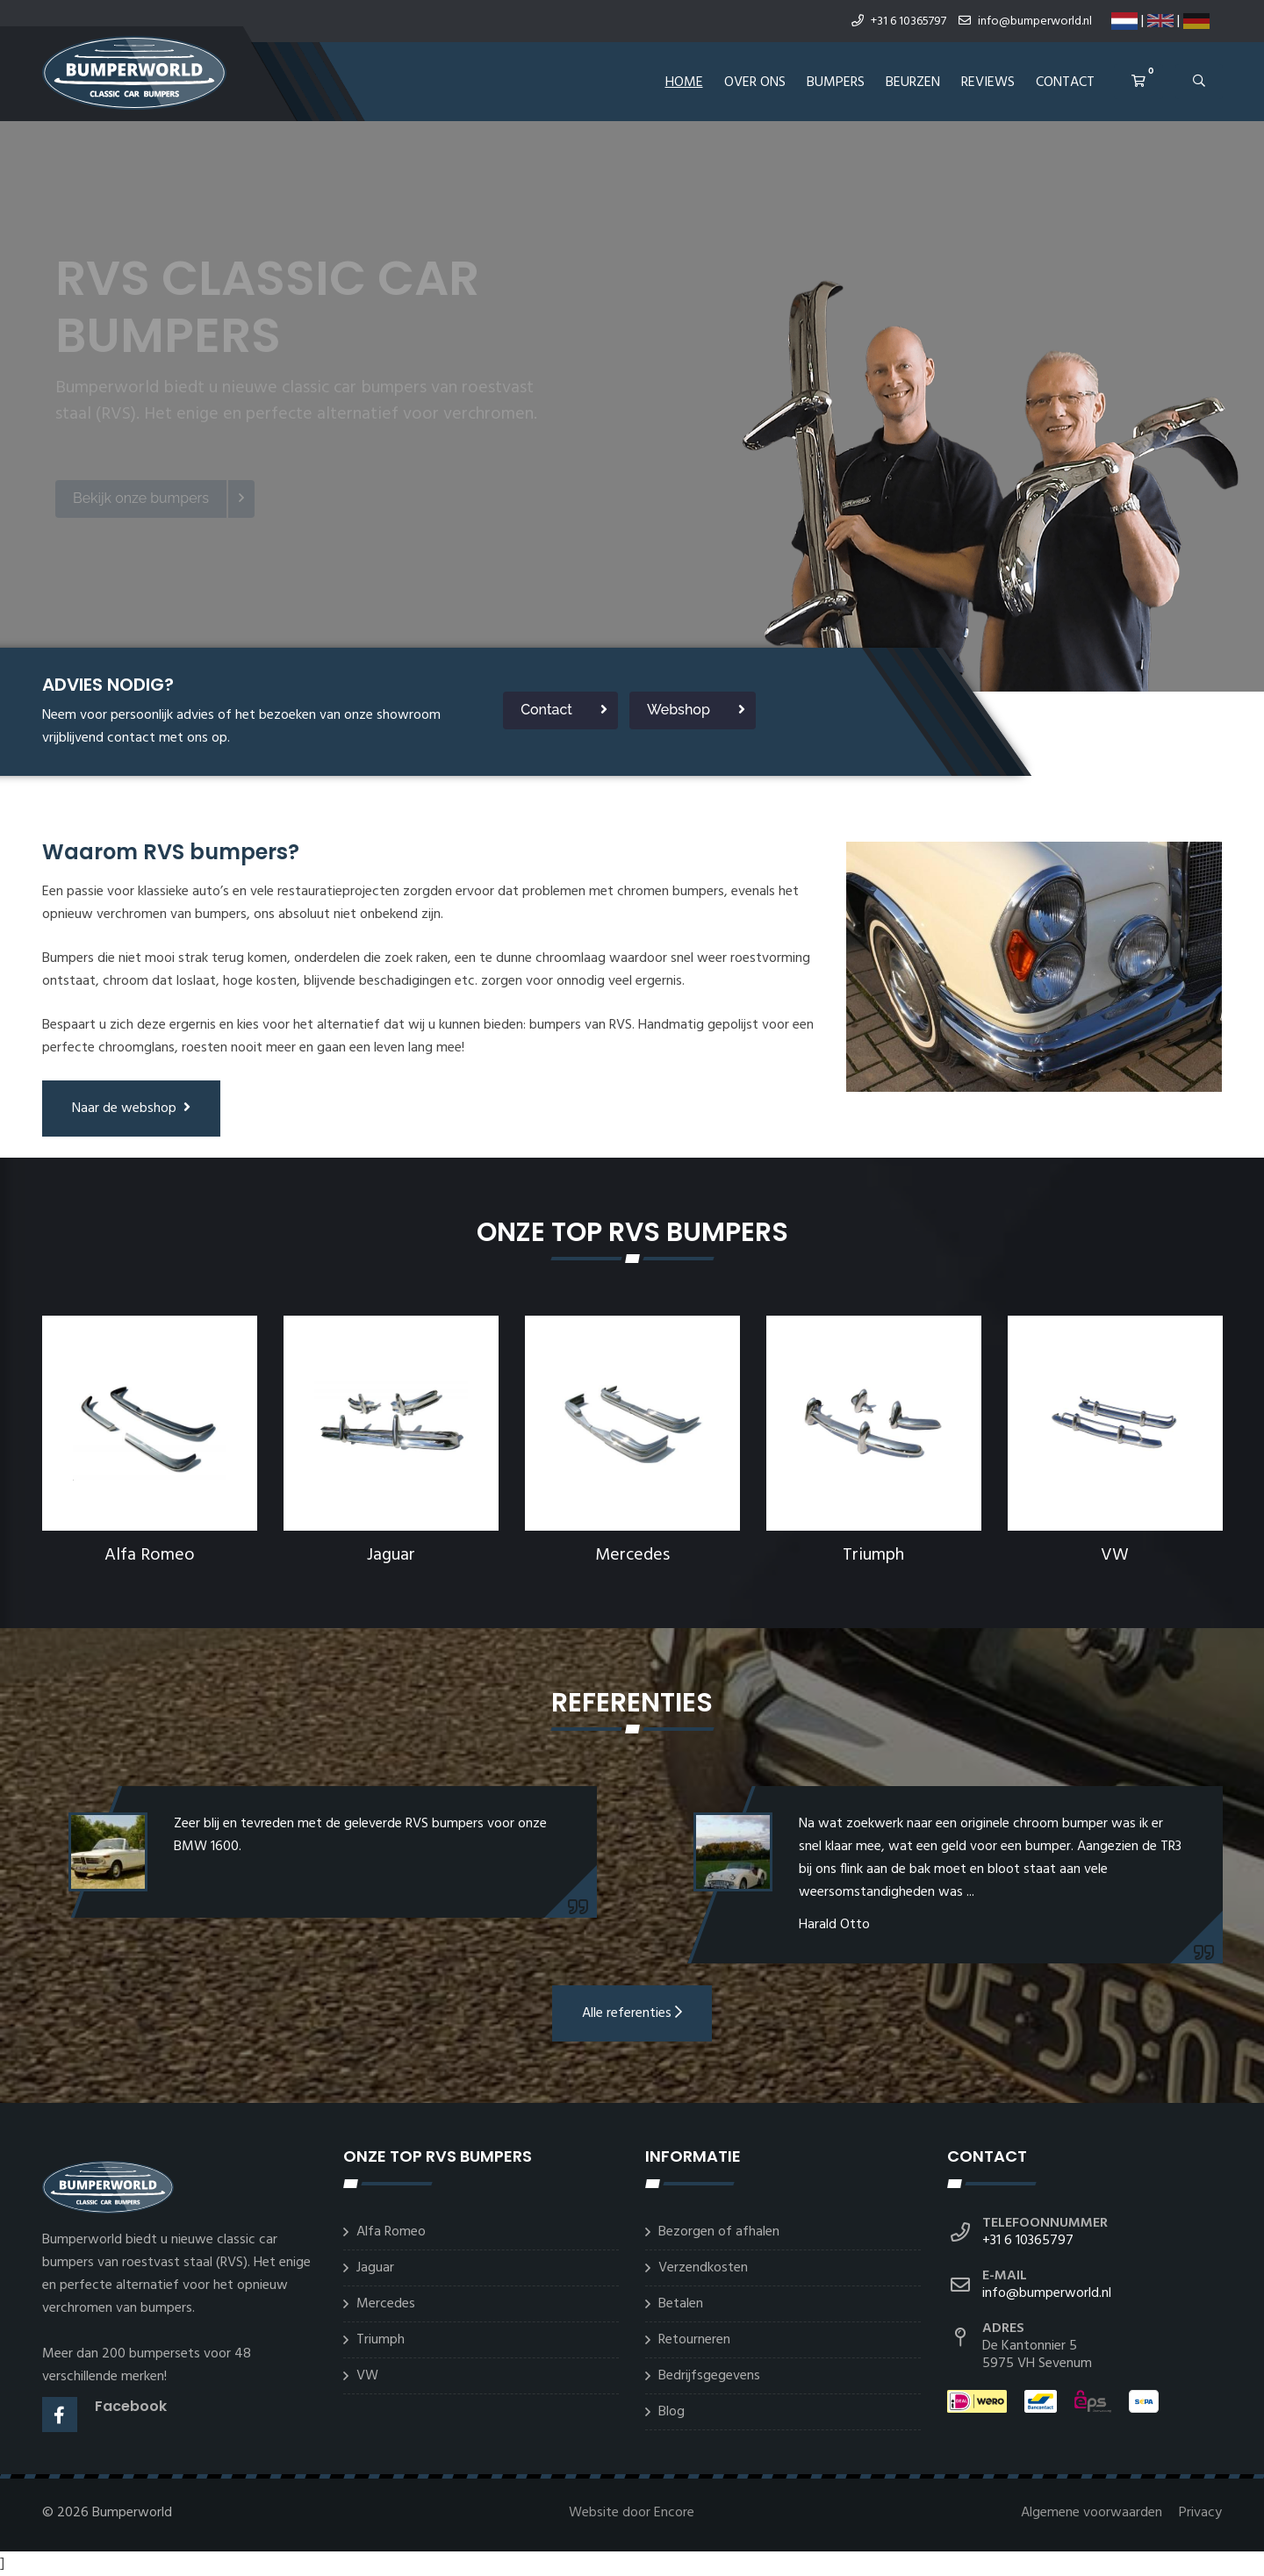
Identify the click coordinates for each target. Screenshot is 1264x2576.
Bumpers (836, 82)
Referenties (632, 1702)
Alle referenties (632, 2013)
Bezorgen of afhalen (718, 2232)
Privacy (1200, 2512)
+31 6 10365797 (898, 21)
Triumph (873, 1555)
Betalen (680, 2304)
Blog (671, 2412)
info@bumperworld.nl (1025, 21)
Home (684, 82)
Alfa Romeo (149, 1555)
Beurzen (913, 82)
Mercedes (632, 1555)
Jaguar (391, 1555)
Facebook (131, 2406)
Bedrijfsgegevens (709, 2376)
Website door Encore (631, 2512)
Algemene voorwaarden (1093, 2512)
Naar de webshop (131, 1108)
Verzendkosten (703, 2268)
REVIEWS (988, 82)
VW (1115, 1555)
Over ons (755, 82)
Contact (1065, 82)
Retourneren (694, 2340)
